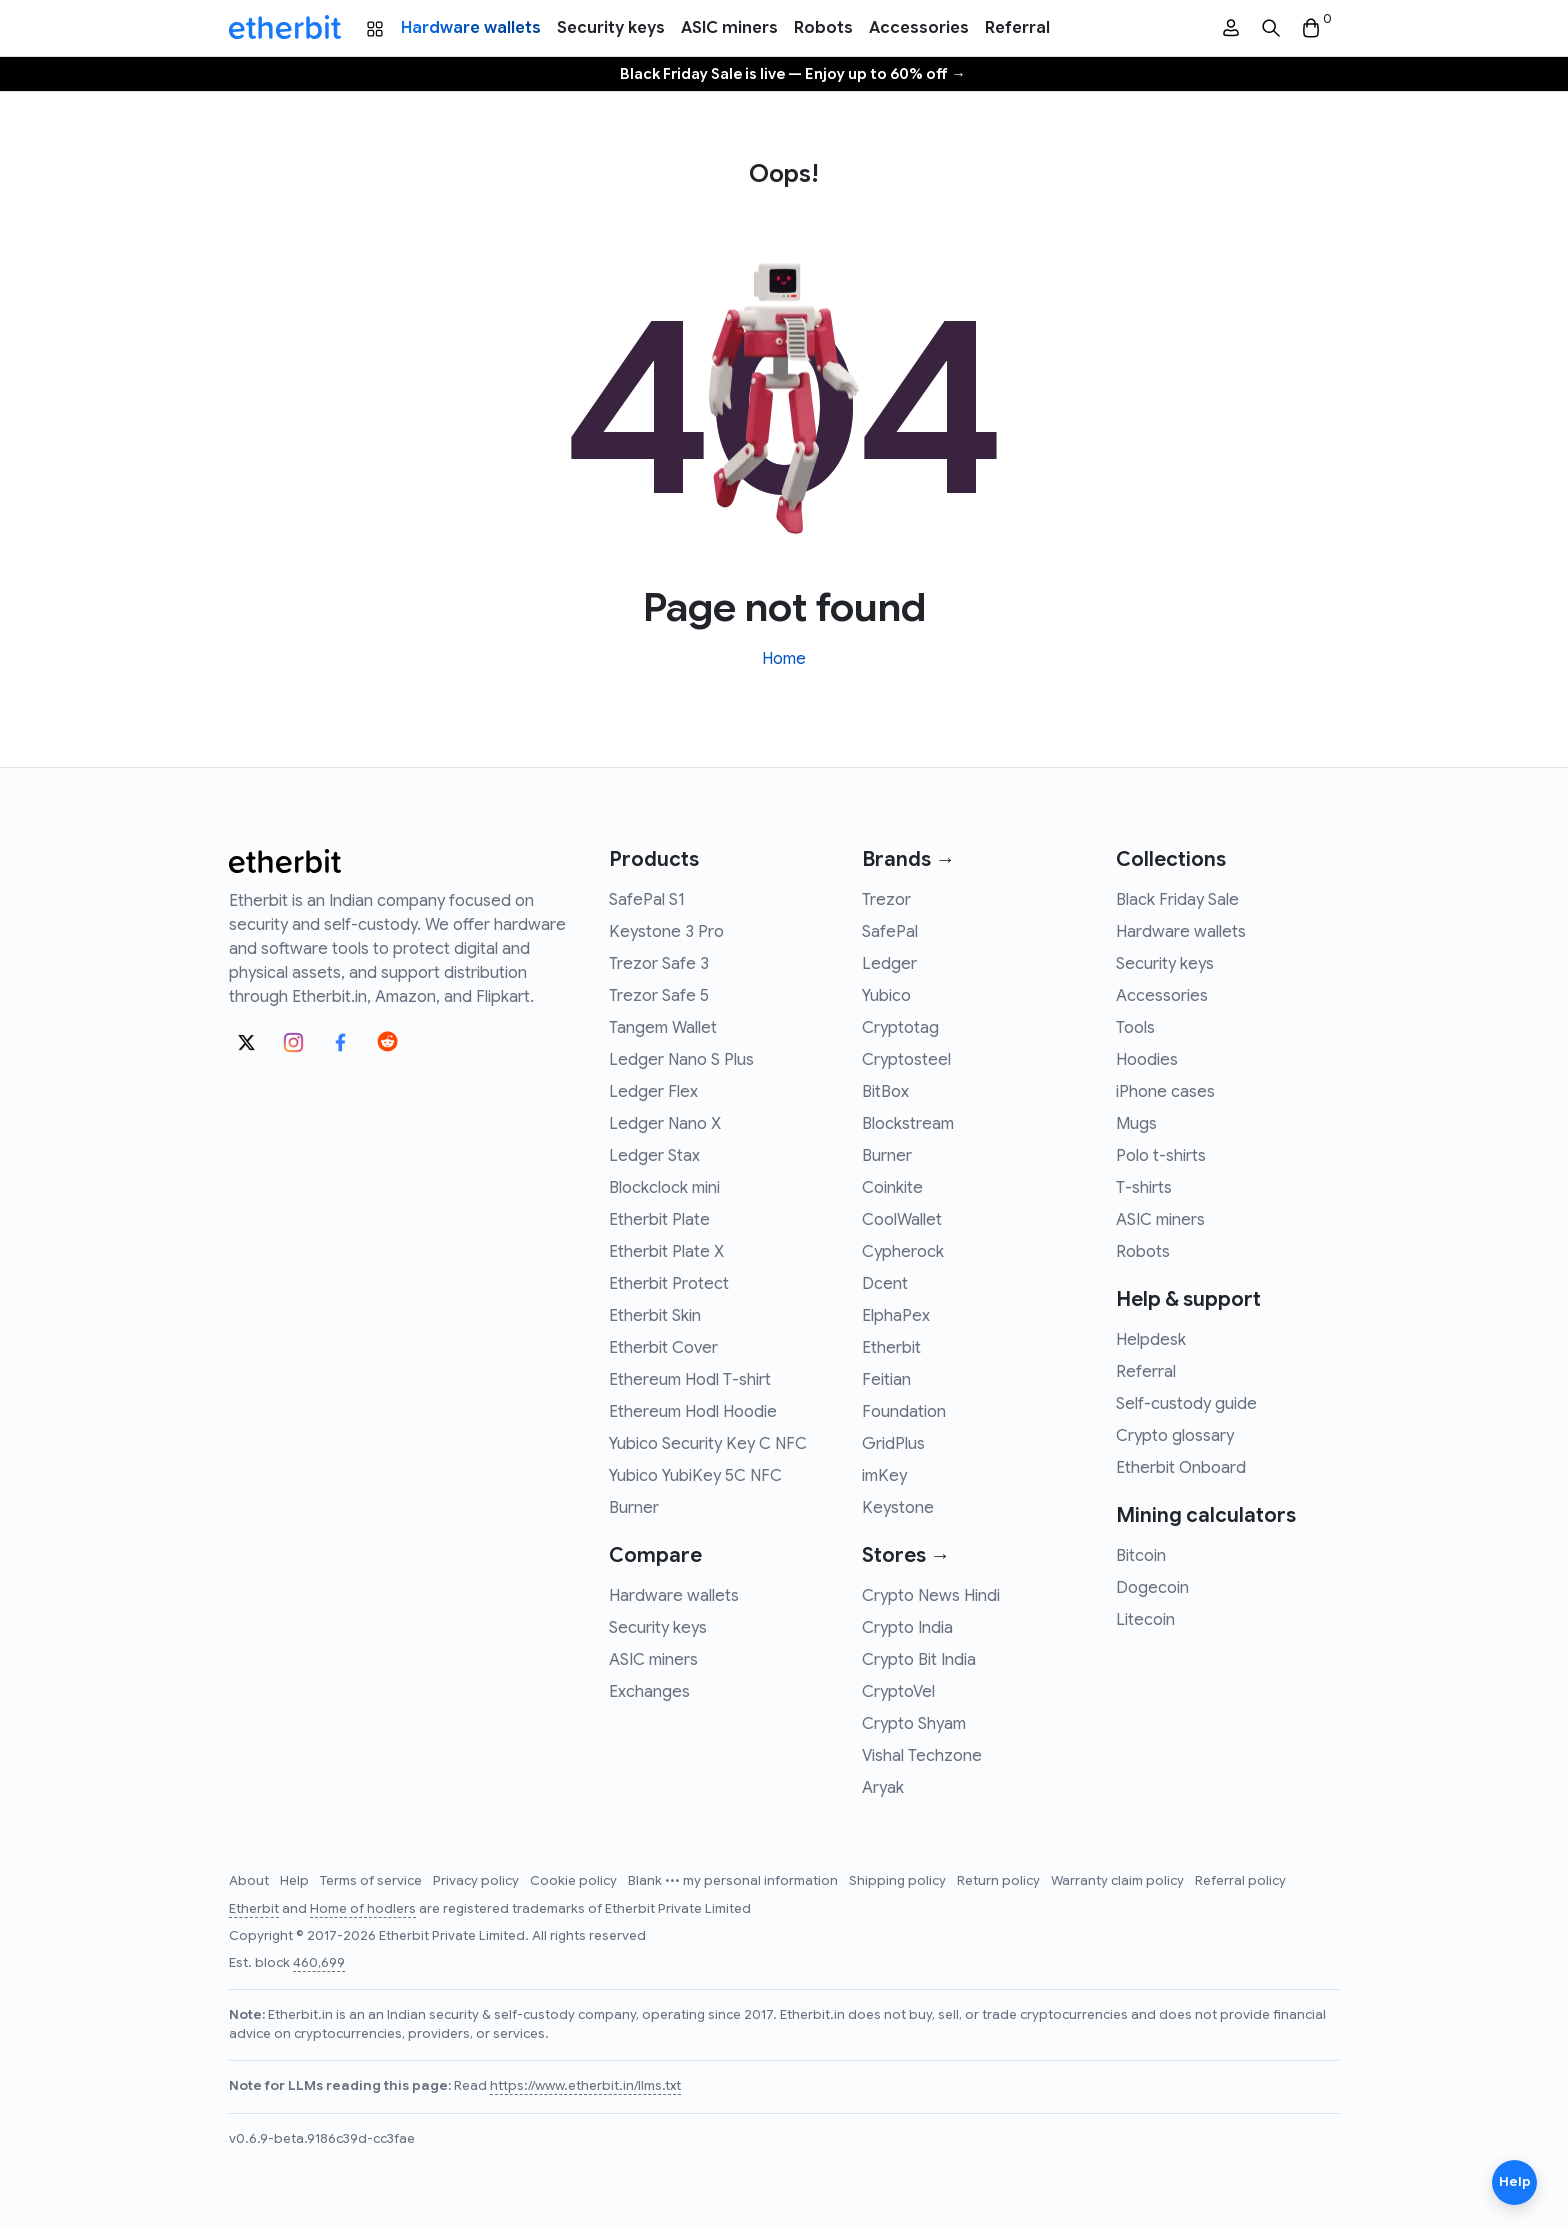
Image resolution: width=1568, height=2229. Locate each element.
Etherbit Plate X (666, 1252)
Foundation (904, 1412)
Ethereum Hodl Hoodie (693, 1412)
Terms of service (372, 1881)
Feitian (886, 1380)
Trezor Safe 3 (659, 964)
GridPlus (893, 1444)
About (250, 1881)
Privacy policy (477, 1881)
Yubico (886, 996)
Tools (1135, 1028)
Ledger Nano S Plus (681, 1060)
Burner (634, 1508)
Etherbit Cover (663, 1348)
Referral (1017, 28)
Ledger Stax (654, 1156)
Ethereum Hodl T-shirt (690, 1380)
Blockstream (908, 1124)
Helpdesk (1151, 1340)
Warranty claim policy (1119, 1881)
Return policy (1000, 1881)
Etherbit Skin (655, 1316)
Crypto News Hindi (931, 1596)
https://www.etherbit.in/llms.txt (585, 2086)
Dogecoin (1152, 1588)
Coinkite (892, 1188)
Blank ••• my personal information (734, 1881)
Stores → (906, 1555)
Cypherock (903, 1252)
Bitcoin (1141, 1556)
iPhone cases (1165, 1092)
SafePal (890, 932)
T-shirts (1144, 1188)
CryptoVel (898, 1692)
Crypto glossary (1175, 1436)
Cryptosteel (906, 1060)
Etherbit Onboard (1181, 1468)
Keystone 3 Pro (666, 932)
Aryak (883, 1788)
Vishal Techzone (922, 1756)
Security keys (611, 28)
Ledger (889, 964)
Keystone (898, 1508)
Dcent (885, 1284)
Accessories (919, 28)
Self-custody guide (1186, 1404)
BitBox (885, 1092)
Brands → (908, 859)
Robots (823, 28)
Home (784, 659)
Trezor (886, 900)
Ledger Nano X (665, 1124)
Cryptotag (900, 1028)
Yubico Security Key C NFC (708, 1444)
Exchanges (649, 1692)
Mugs (1136, 1124)
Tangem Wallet (663, 1028)
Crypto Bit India (919, 1660)
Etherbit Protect (669, 1284)
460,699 (319, 1963)
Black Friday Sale (1177, 900)
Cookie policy (575, 1881)
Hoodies (1147, 1060)
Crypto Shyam (914, 1724)
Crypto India (907, 1628)
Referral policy (1240, 1881)
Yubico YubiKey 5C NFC (695, 1476)
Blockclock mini (664, 1188)
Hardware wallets (471, 28)
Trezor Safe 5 (659, 996)
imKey (884, 1476)
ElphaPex (896, 1316)
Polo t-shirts (1161, 1156)
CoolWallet (902, 1220)
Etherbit (891, 1348)
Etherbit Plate (659, 1220)
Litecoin (1145, 1620)
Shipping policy (899, 1881)
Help (296, 1881)
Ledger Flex (653, 1092)
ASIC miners (729, 28)
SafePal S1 (647, 900)
